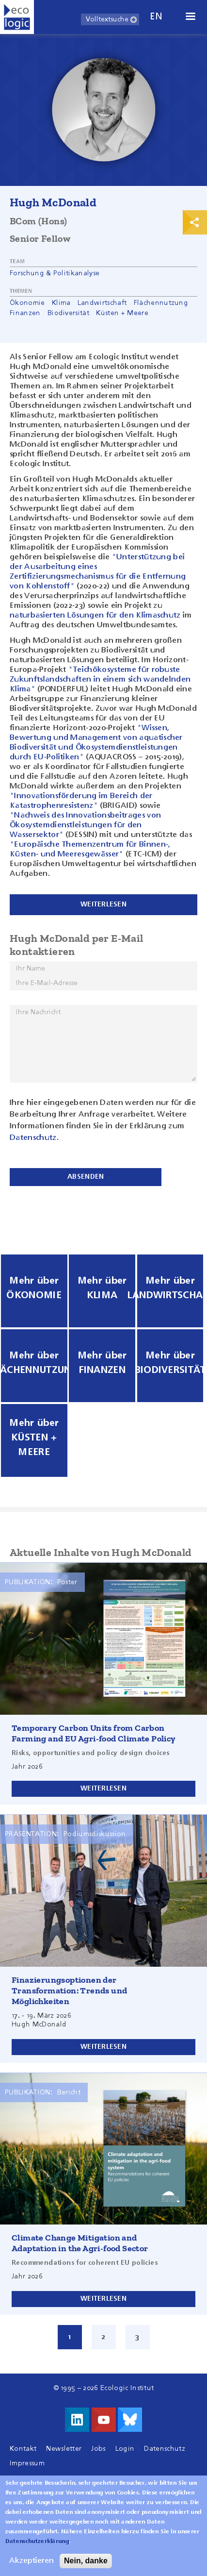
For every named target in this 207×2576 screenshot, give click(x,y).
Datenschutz (33, 1138)
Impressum (27, 2463)
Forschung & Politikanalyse (54, 273)
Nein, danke (86, 2561)
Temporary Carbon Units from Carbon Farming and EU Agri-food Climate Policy (94, 1733)
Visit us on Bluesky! (130, 2420)
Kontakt (23, 2448)
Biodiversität (68, 313)
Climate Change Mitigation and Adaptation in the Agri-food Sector (80, 2243)
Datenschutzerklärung (37, 2541)
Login (125, 2448)
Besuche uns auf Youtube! (104, 2420)
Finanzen (25, 313)
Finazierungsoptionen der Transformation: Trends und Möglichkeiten (69, 1990)
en (156, 16)
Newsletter (63, 2448)
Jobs (98, 2448)
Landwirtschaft (102, 303)
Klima (61, 303)
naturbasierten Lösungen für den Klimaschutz (95, 615)
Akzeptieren (31, 2561)
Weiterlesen (103, 1788)
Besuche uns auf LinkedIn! (77, 2420)
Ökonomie (27, 303)
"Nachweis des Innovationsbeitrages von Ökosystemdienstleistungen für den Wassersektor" (85, 825)
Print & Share (195, 222)
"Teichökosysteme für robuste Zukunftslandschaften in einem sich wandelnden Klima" (100, 679)
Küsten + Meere (122, 313)
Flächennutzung (161, 303)
